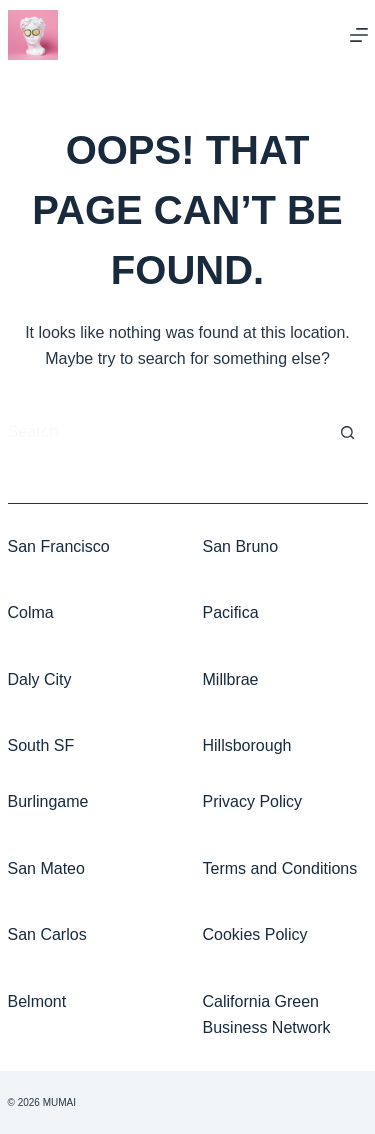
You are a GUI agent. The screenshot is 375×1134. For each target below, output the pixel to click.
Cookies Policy (255, 934)
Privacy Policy (253, 801)
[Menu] (359, 35)
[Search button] (348, 433)
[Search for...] (168, 433)
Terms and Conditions (280, 868)
